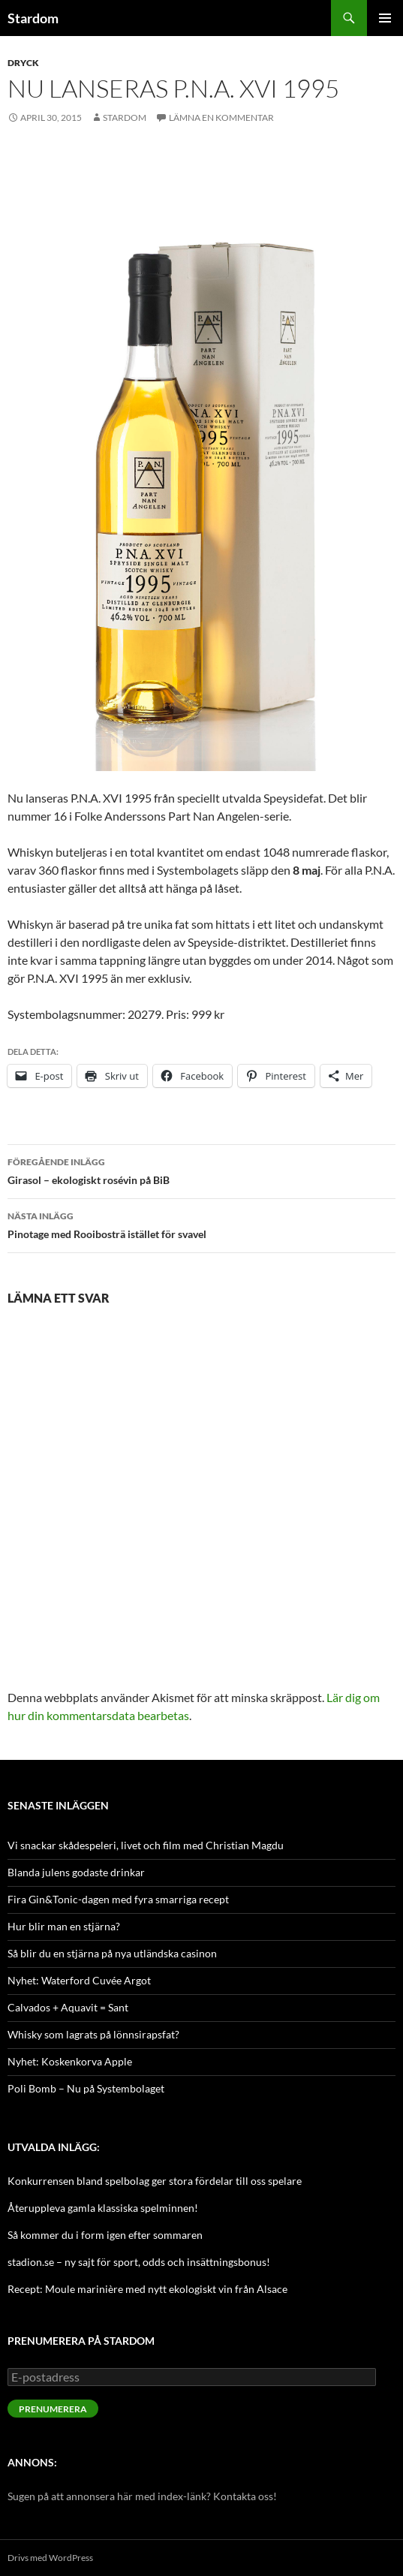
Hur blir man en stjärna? (64, 1926)
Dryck (23, 62)
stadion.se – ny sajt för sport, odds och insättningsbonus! (139, 2261)
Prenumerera (53, 2409)
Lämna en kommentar (221, 117)
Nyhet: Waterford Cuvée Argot (79, 1980)
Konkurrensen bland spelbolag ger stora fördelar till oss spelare (155, 2180)
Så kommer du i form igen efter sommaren (105, 2234)
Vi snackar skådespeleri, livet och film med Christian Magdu (146, 1845)
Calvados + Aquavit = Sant (68, 2007)
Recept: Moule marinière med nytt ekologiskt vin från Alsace (147, 2288)
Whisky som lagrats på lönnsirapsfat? (93, 2034)
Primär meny (385, 18)
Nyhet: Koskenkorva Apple (70, 2061)
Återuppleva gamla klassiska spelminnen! (103, 2207)
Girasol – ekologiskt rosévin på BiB (201, 1169)
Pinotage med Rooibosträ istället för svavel (201, 1223)
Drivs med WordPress (50, 2557)
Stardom (33, 18)
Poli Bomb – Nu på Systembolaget (86, 2088)
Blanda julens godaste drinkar (76, 1872)
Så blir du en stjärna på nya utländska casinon (112, 1953)
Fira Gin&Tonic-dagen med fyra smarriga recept (118, 1899)
